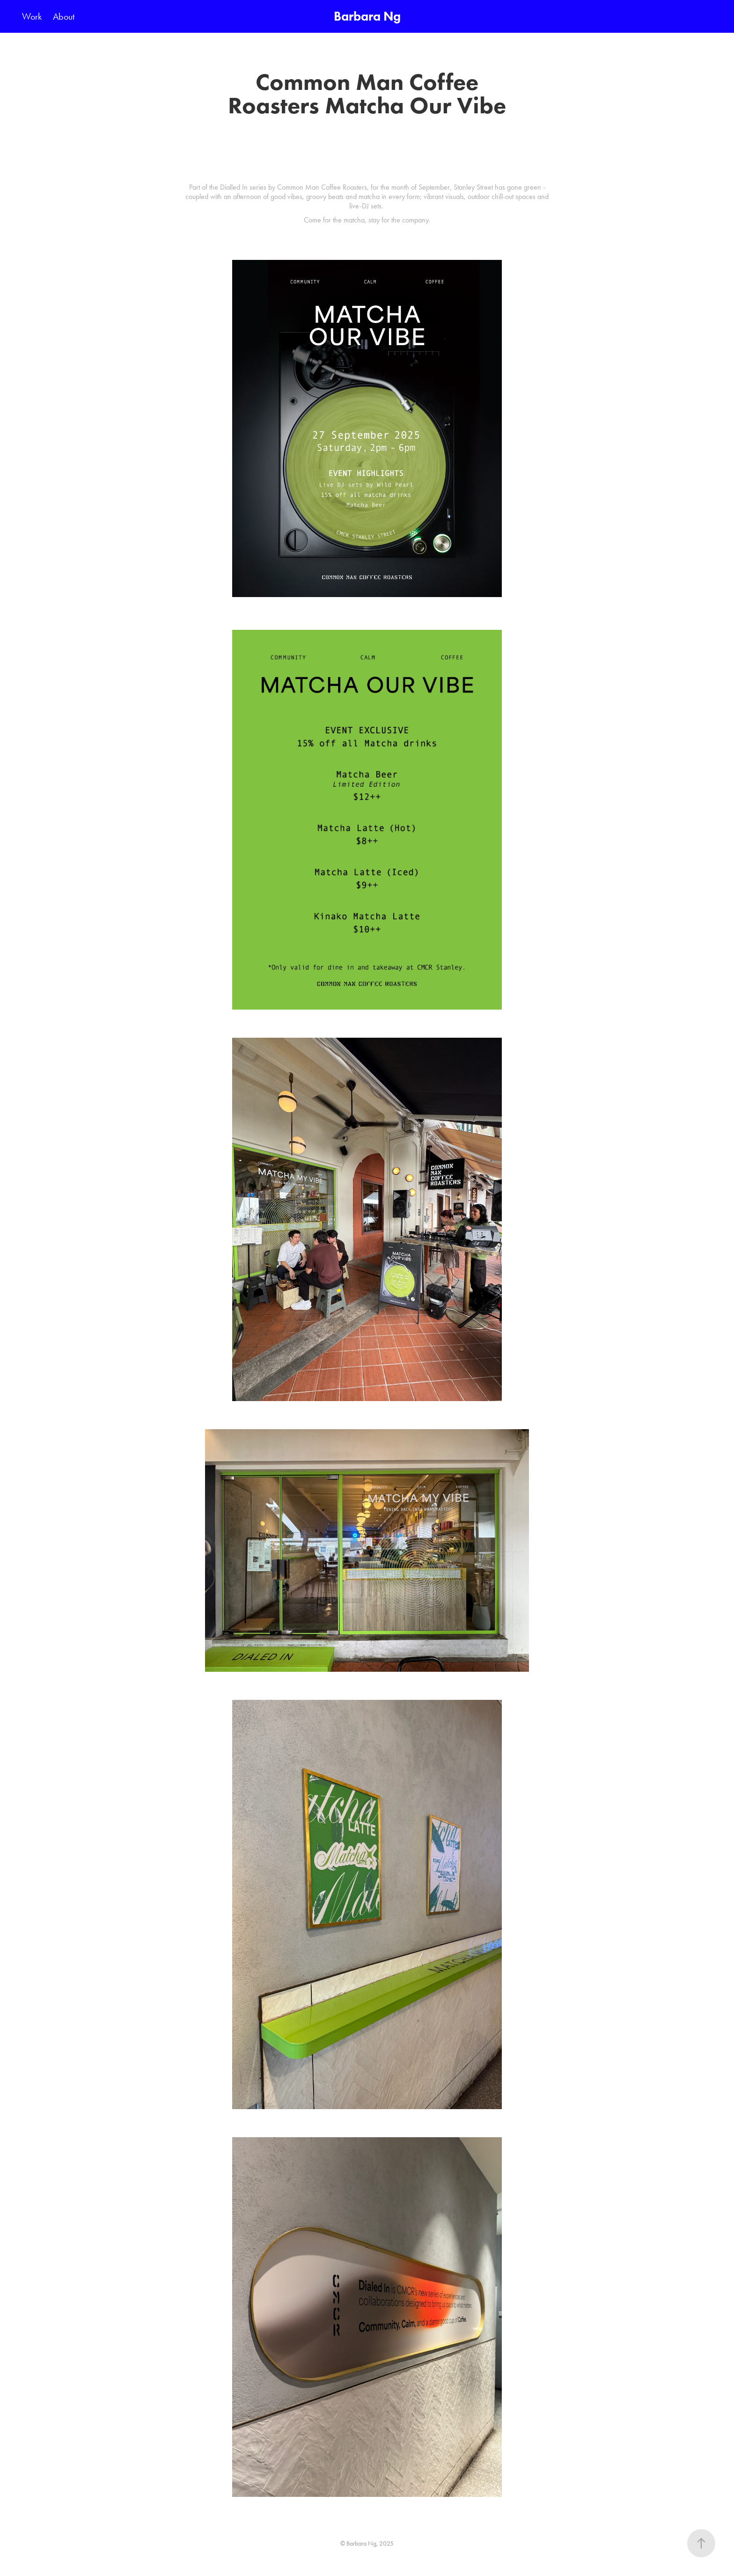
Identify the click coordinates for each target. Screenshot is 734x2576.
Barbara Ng (367, 16)
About (63, 16)
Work (32, 16)
